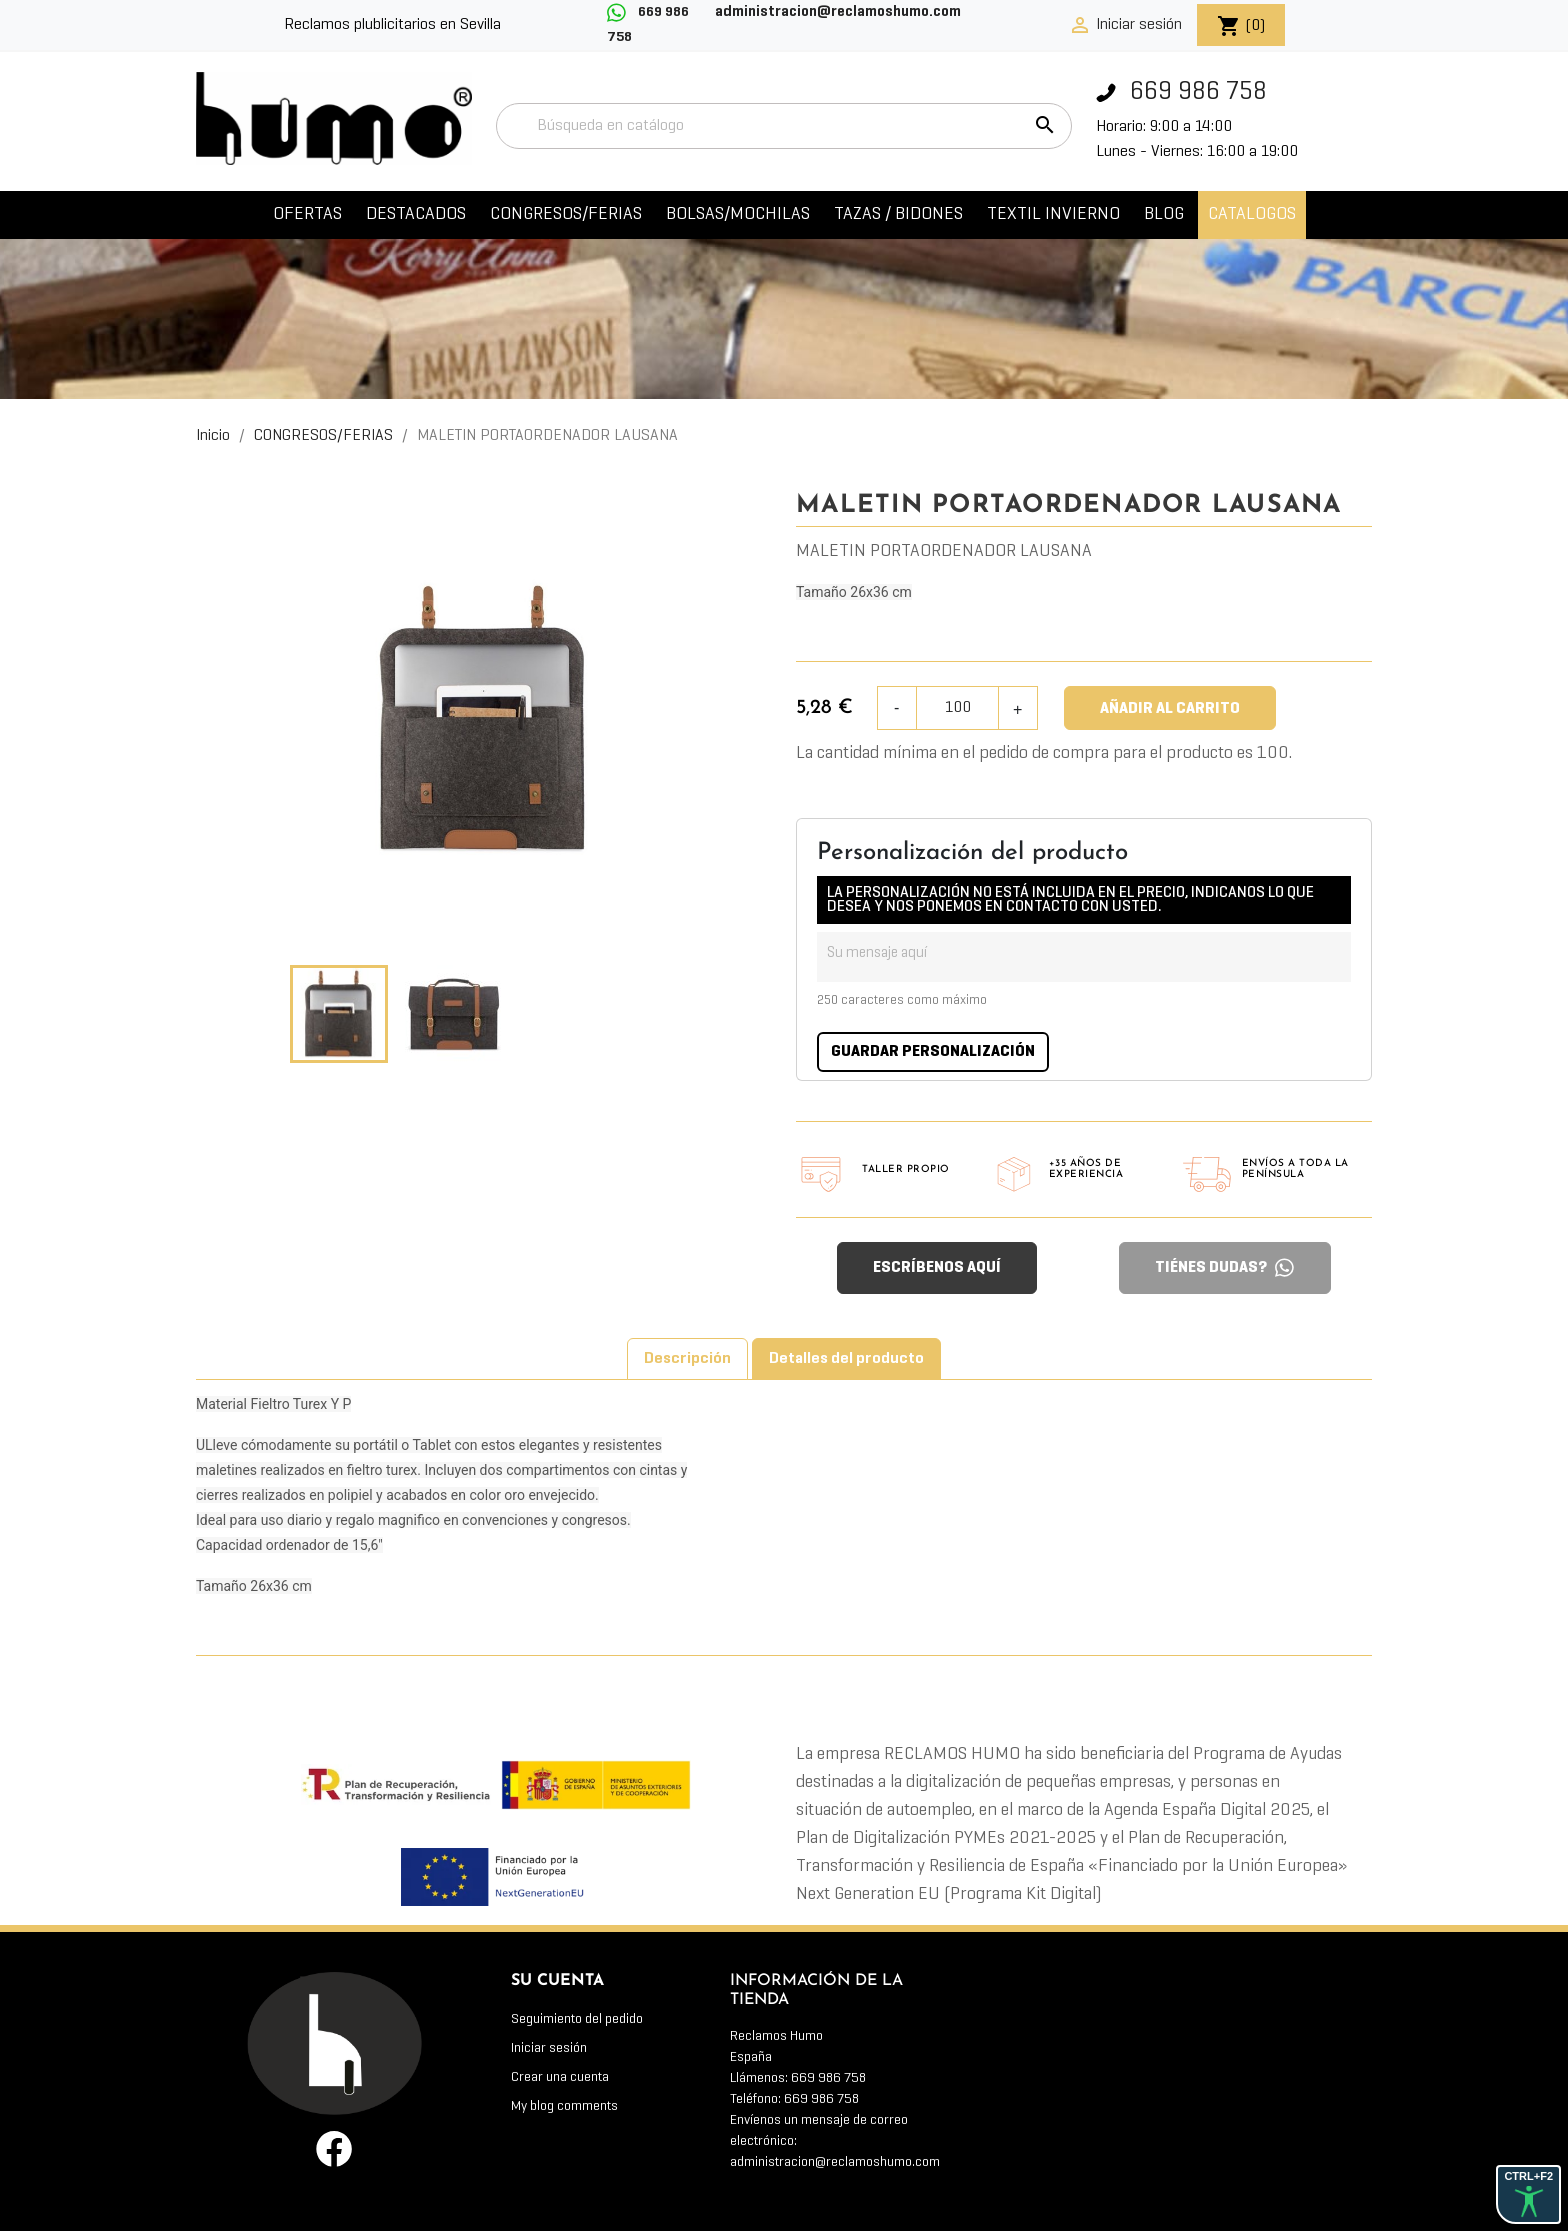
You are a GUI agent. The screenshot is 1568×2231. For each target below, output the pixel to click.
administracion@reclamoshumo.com (835, 2162)
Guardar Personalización (933, 1052)
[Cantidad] (958, 708)
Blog (1164, 214)
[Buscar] (784, 126)
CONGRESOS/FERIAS (566, 214)
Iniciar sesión (549, 2048)
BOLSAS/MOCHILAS (738, 214)
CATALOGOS (1252, 214)
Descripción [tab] (687, 1359)
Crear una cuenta (560, 2077)
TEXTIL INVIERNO (1053, 214)
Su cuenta (557, 1981)
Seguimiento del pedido (577, 2019)
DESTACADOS (416, 214)
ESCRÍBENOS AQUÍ (937, 1268)
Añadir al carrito (1170, 709)
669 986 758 (1181, 92)
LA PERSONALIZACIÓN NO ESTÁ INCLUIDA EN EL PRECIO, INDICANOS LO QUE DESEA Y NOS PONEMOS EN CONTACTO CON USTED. (1070, 900)
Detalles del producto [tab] (846, 1359)
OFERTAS (307, 214)
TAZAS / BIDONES (898, 214)
